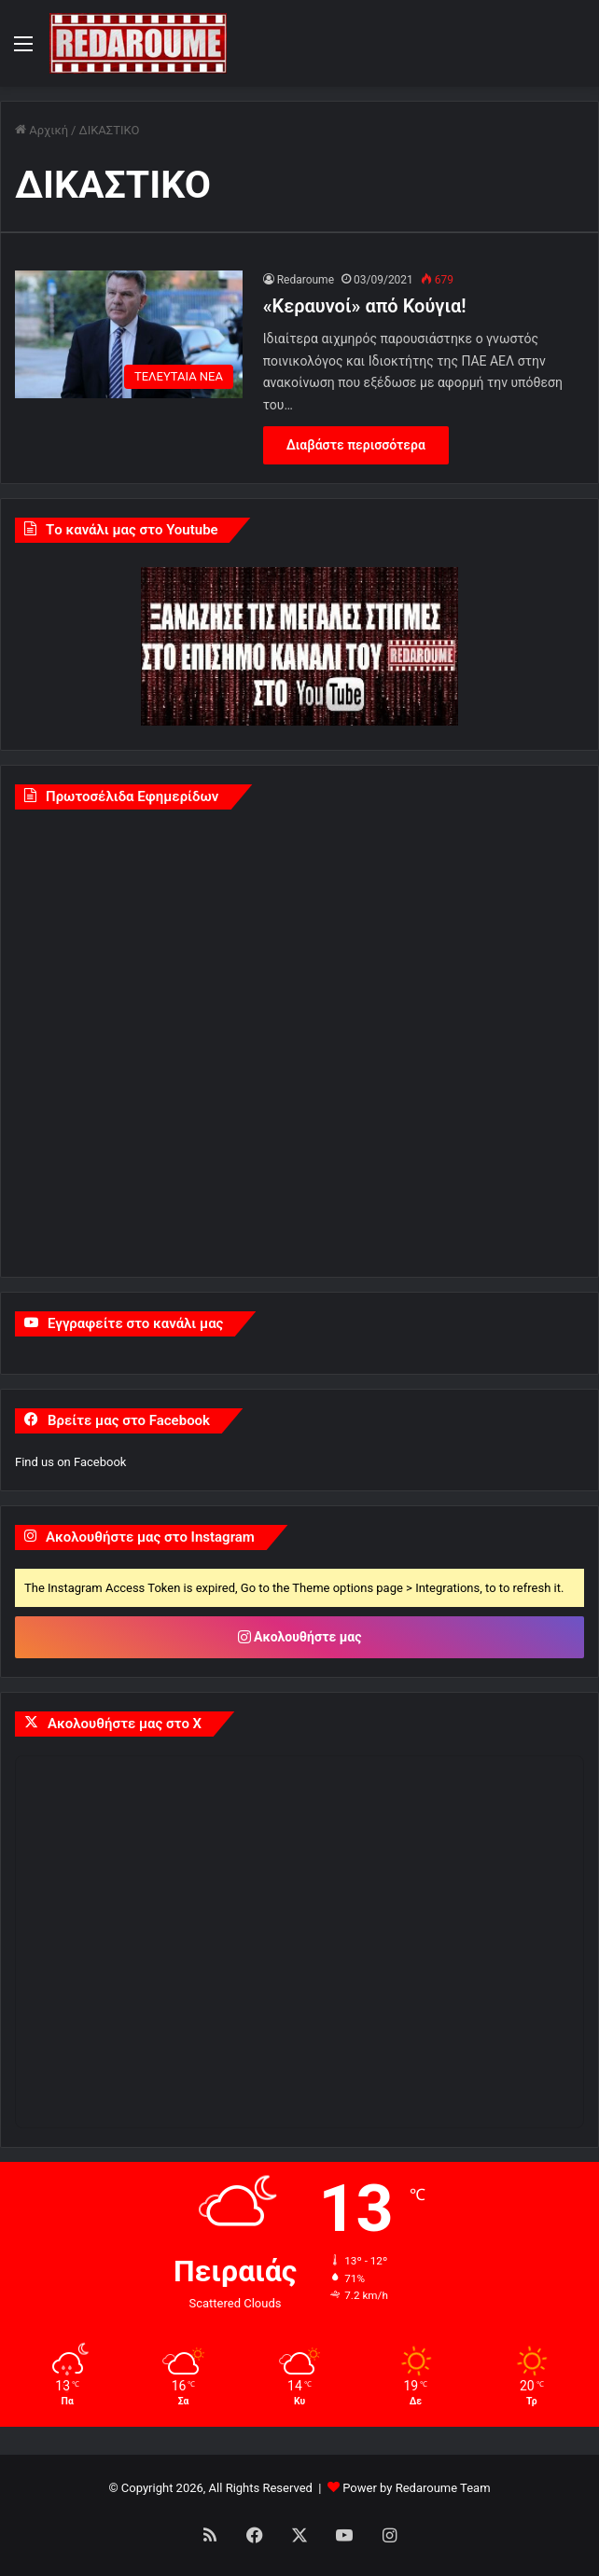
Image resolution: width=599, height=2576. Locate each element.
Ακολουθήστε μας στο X (125, 1723)
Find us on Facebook (70, 1462)
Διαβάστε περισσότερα (355, 444)
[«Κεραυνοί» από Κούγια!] (129, 334)
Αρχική (41, 130)
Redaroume (305, 279)
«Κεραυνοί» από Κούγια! (365, 306)
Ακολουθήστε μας (300, 1636)
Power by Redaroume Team (416, 2488)
